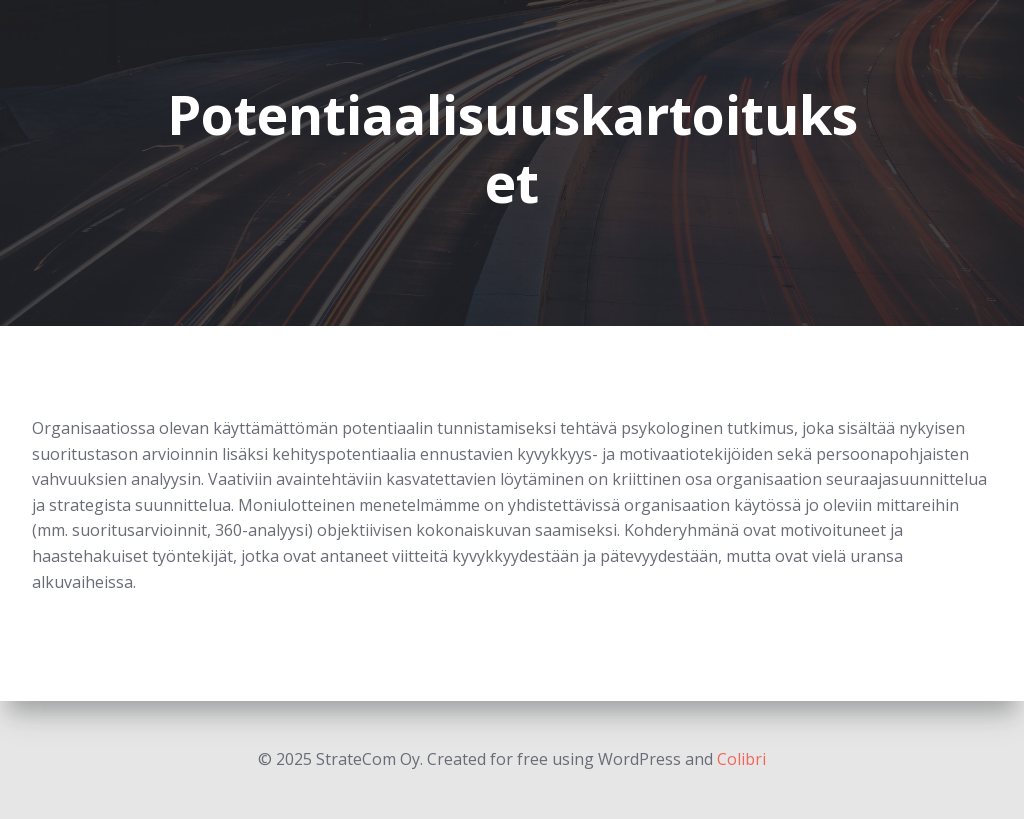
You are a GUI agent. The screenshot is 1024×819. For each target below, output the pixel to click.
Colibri (741, 759)
